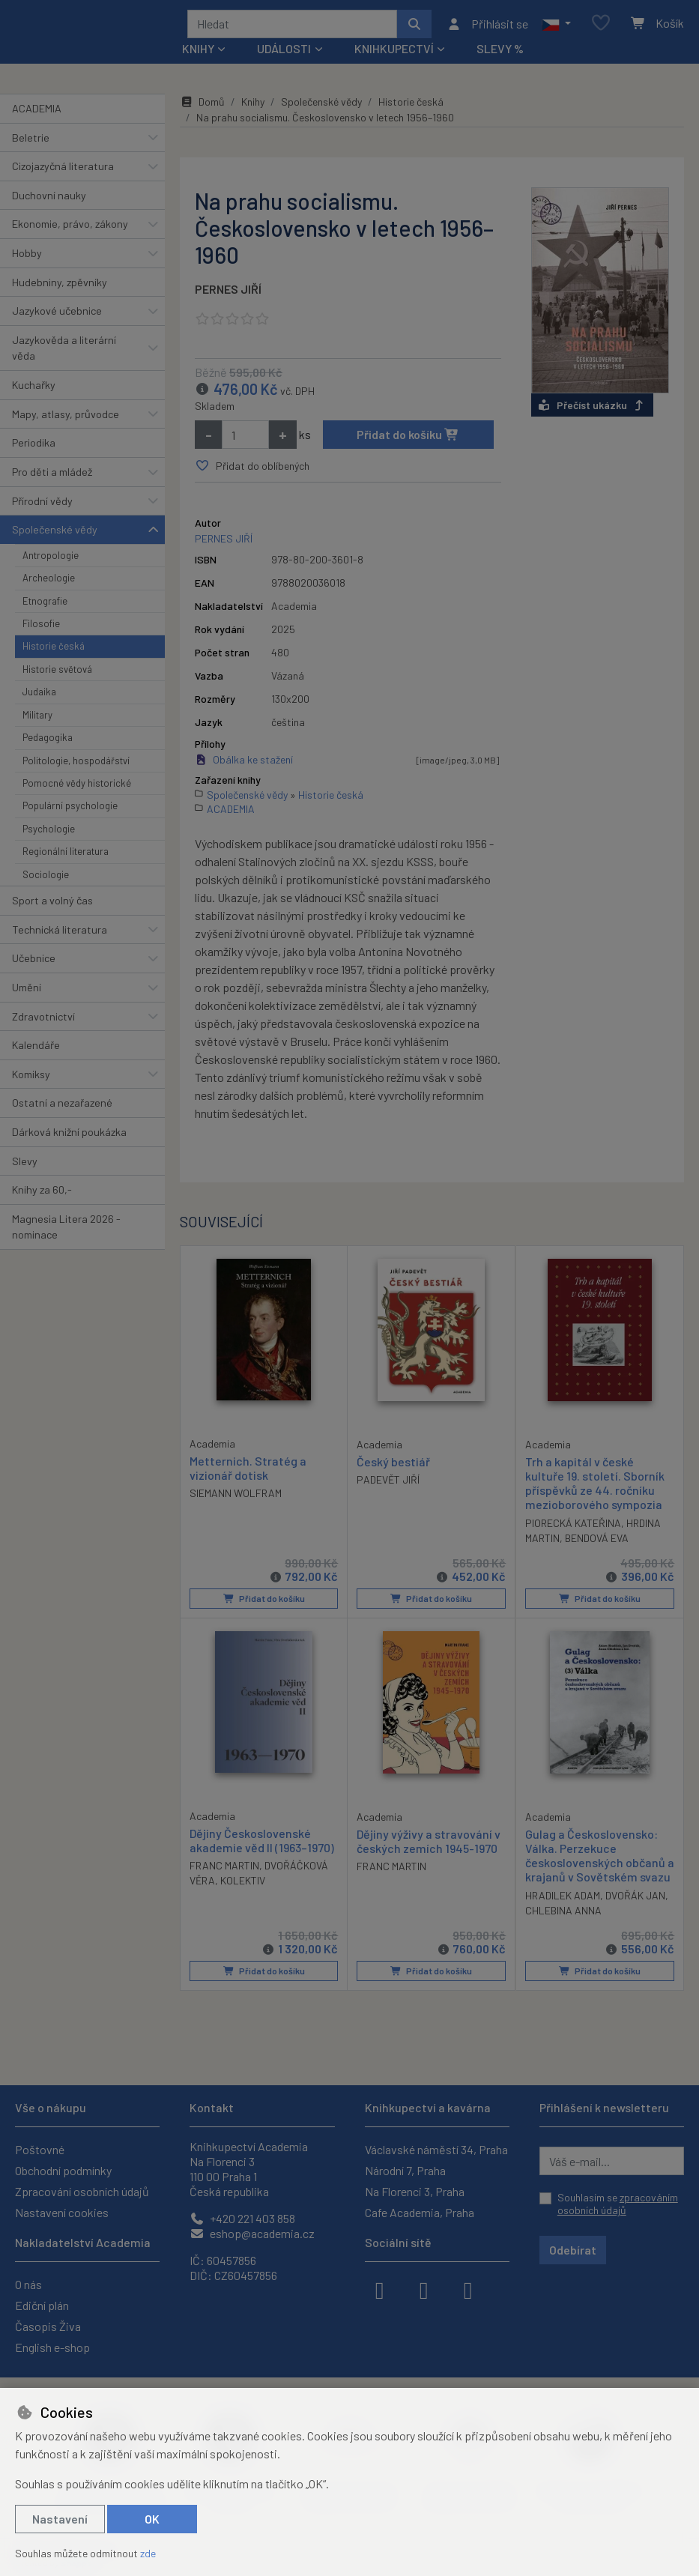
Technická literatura (59, 934)
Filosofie (41, 629)
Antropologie (50, 560)
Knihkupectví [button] (394, 53)
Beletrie (30, 142)
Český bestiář (393, 1467)
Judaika (39, 697)
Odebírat (572, 2250)
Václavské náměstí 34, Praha (436, 2149)
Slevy (24, 1166)
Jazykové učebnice (57, 315)
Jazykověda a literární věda (64, 353)
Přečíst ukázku (592, 410)
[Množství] (245, 440)
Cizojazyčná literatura (63, 171)
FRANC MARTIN (224, 1870)
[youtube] (468, 2289)
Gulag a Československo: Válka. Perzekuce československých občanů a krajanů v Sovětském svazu (599, 1860)
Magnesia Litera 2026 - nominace (66, 1232)
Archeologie (48, 583)
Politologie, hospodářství (76, 766)
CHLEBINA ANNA (563, 1914)
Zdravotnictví (43, 1021)
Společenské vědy (54, 534)
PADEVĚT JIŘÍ (388, 1484)
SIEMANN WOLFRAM (236, 1498)
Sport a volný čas (52, 905)
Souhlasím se (617, 2204)
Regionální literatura (65, 856)
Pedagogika (47, 743)
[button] (556, 26)
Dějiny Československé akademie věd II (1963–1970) (262, 1844)
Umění (26, 992)
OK (152, 2519)
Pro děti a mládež (52, 477)
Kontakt (212, 2107)
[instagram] (424, 2289)
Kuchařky (33, 390)
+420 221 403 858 (242, 2218)
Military (37, 720)
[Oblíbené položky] (601, 26)
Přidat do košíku (408, 439)
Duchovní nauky (49, 200)
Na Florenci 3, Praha (415, 2191)
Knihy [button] (198, 53)
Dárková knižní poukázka (69, 1137)
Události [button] (284, 53)
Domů (202, 106)
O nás (28, 2284)
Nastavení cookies (62, 2212)
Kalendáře (36, 1050)
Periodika (33, 447)
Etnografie (44, 606)
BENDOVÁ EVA (597, 1542)
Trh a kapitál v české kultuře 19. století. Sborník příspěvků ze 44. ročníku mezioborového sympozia (595, 1488)
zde (148, 2553)
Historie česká (53, 651)
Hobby (27, 258)
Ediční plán (42, 2305)
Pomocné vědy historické (76, 788)
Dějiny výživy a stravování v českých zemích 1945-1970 (428, 1845)
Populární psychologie (70, 811)
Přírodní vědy (42, 506)
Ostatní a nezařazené (62, 1107)
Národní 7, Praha (405, 2170)
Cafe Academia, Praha (419, 2212)
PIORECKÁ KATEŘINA (573, 1527)
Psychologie (48, 834)
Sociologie (45, 880)
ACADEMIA (36, 113)
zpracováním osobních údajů (617, 2204)
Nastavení (60, 2519)
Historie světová (57, 674)
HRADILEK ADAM (562, 1899)
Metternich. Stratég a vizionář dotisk (248, 1473)
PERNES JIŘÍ (228, 294)
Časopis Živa (48, 2326)
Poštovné (39, 2149)
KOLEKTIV (242, 1885)
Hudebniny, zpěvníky (59, 287)
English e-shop (52, 2347)
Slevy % (500, 53)
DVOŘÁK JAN (635, 1899)
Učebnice (33, 963)
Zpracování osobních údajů (82, 2191)
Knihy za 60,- (42, 1194)
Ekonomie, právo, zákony (70, 229)
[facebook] (380, 2289)
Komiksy (31, 1079)
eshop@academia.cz (252, 2233)
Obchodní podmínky (63, 2170)
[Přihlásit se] (487, 26)
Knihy (252, 106)
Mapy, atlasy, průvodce (65, 419)
